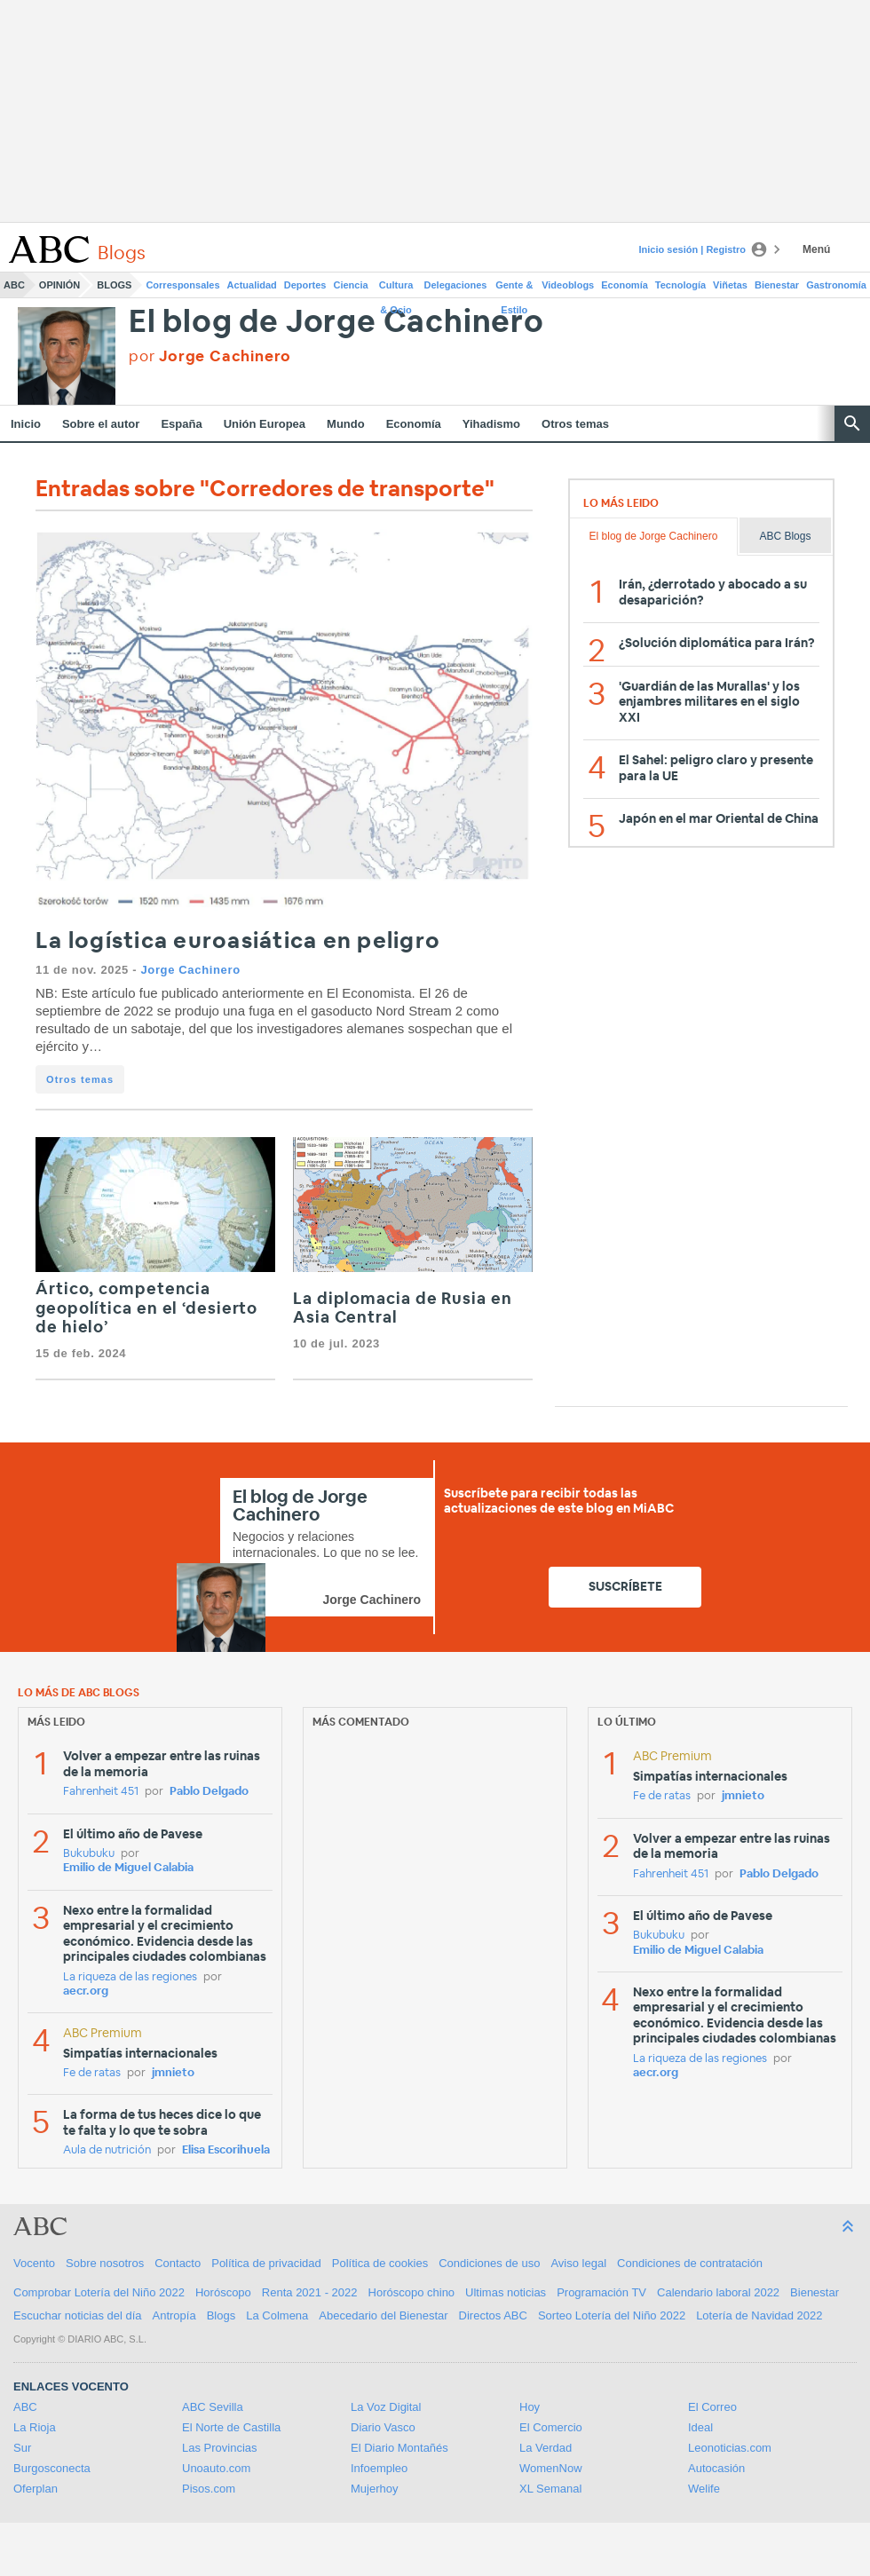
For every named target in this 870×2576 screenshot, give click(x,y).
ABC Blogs (785, 536)
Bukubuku (89, 1854)
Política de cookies (380, 2263)
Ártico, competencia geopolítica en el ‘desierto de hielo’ (146, 1309)
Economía (624, 285)
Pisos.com (208, 2488)
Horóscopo (223, 2292)
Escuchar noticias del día (77, 2315)
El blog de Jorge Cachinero (336, 322)
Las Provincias (219, 2448)
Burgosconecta (52, 2468)
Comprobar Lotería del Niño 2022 (99, 2292)
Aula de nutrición (107, 2150)
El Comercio (550, 2427)
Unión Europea (264, 424)
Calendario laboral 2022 (718, 2292)
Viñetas (730, 285)
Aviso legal (578, 2263)
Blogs (114, 285)
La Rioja (34, 2427)
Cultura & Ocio (396, 288)
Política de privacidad (266, 2263)
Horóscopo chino (411, 2292)
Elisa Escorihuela (226, 2150)
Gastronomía (836, 285)
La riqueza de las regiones (130, 1977)
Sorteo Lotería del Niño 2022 (611, 2315)
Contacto (177, 2263)
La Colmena (277, 2315)
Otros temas (575, 424)
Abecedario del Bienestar (383, 2315)
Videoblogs (568, 285)
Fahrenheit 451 (100, 1792)
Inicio (26, 424)
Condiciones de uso (489, 2263)
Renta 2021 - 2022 (310, 2292)
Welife (704, 2488)
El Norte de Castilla (231, 2427)
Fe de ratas (92, 2073)
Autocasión (716, 2468)
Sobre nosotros (105, 2263)
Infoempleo (379, 2468)
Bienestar (777, 285)
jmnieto (173, 2073)
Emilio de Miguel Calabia (128, 1868)
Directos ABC (493, 2315)
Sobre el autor (100, 424)
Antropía (174, 2315)
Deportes (305, 285)
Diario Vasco (383, 2427)
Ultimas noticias (505, 2292)
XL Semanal (550, 2488)
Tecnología (680, 285)
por (210, 356)
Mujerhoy (374, 2488)
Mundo (346, 424)
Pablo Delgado (209, 1792)
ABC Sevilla (212, 2407)
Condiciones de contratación (690, 2263)
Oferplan (35, 2488)
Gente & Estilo (514, 288)
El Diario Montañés (399, 2448)
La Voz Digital (386, 2407)
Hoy (529, 2407)
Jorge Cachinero (190, 969)
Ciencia (351, 285)
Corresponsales (182, 285)
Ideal (700, 2427)
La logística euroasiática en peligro (238, 941)
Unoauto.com (216, 2468)
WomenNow (550, 2468)
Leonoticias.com (729, 2448)
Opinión (59, 285)
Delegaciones (455, 285)
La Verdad (545, 2448)
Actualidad (252, 285)
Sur (22, 2448)
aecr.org (85, 1991)
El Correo (712, 2407)
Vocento (34, 2263)
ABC (14, 285)
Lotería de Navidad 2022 (759, 2315)
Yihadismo (491, 424)
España (181, 424)
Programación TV (601, 2292)
